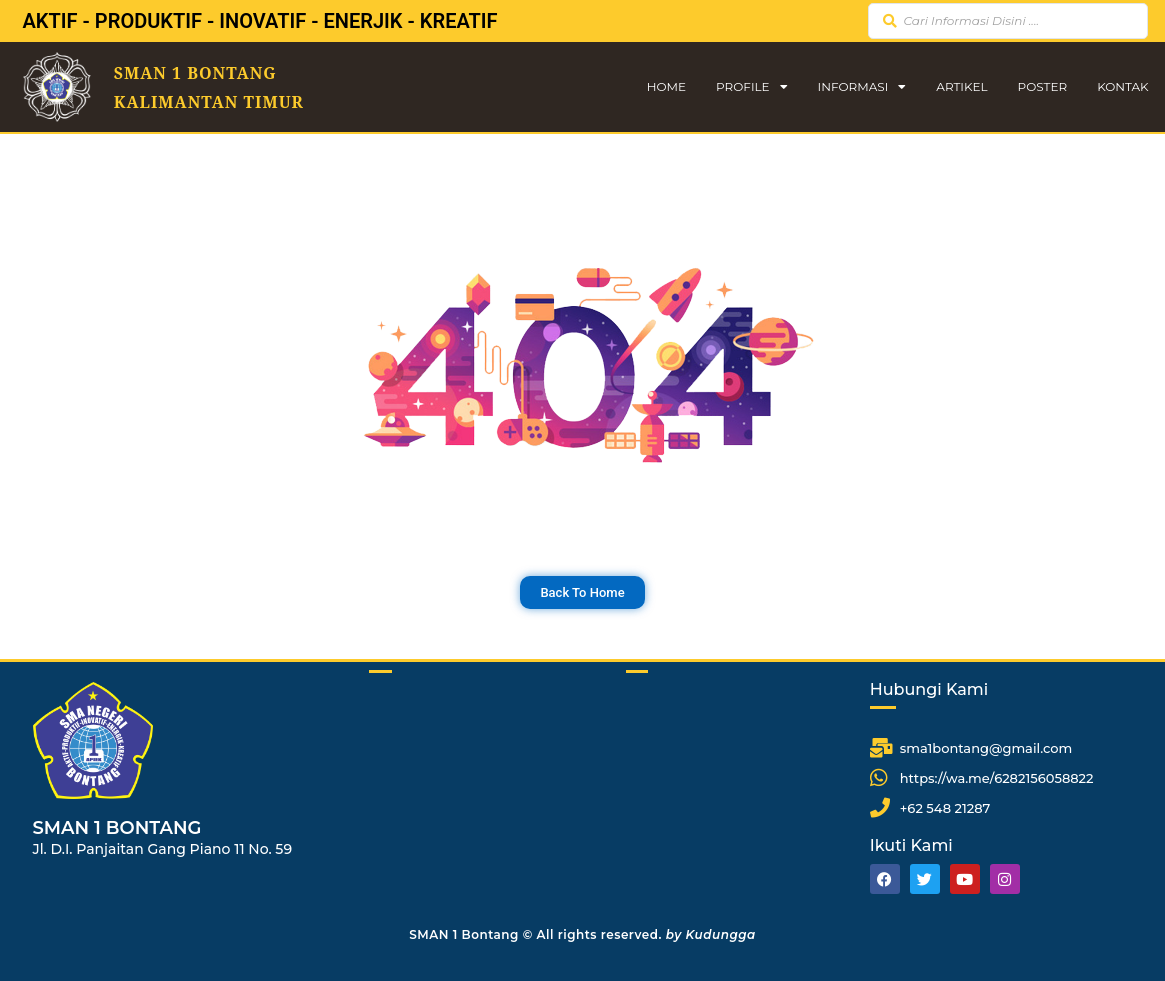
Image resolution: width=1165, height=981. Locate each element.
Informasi (862, 87)
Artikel (961, 86)
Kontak (1123, 86)
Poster (1043, 86)
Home (666, 86)
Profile (752, 87)
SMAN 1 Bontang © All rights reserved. (582, 934)
